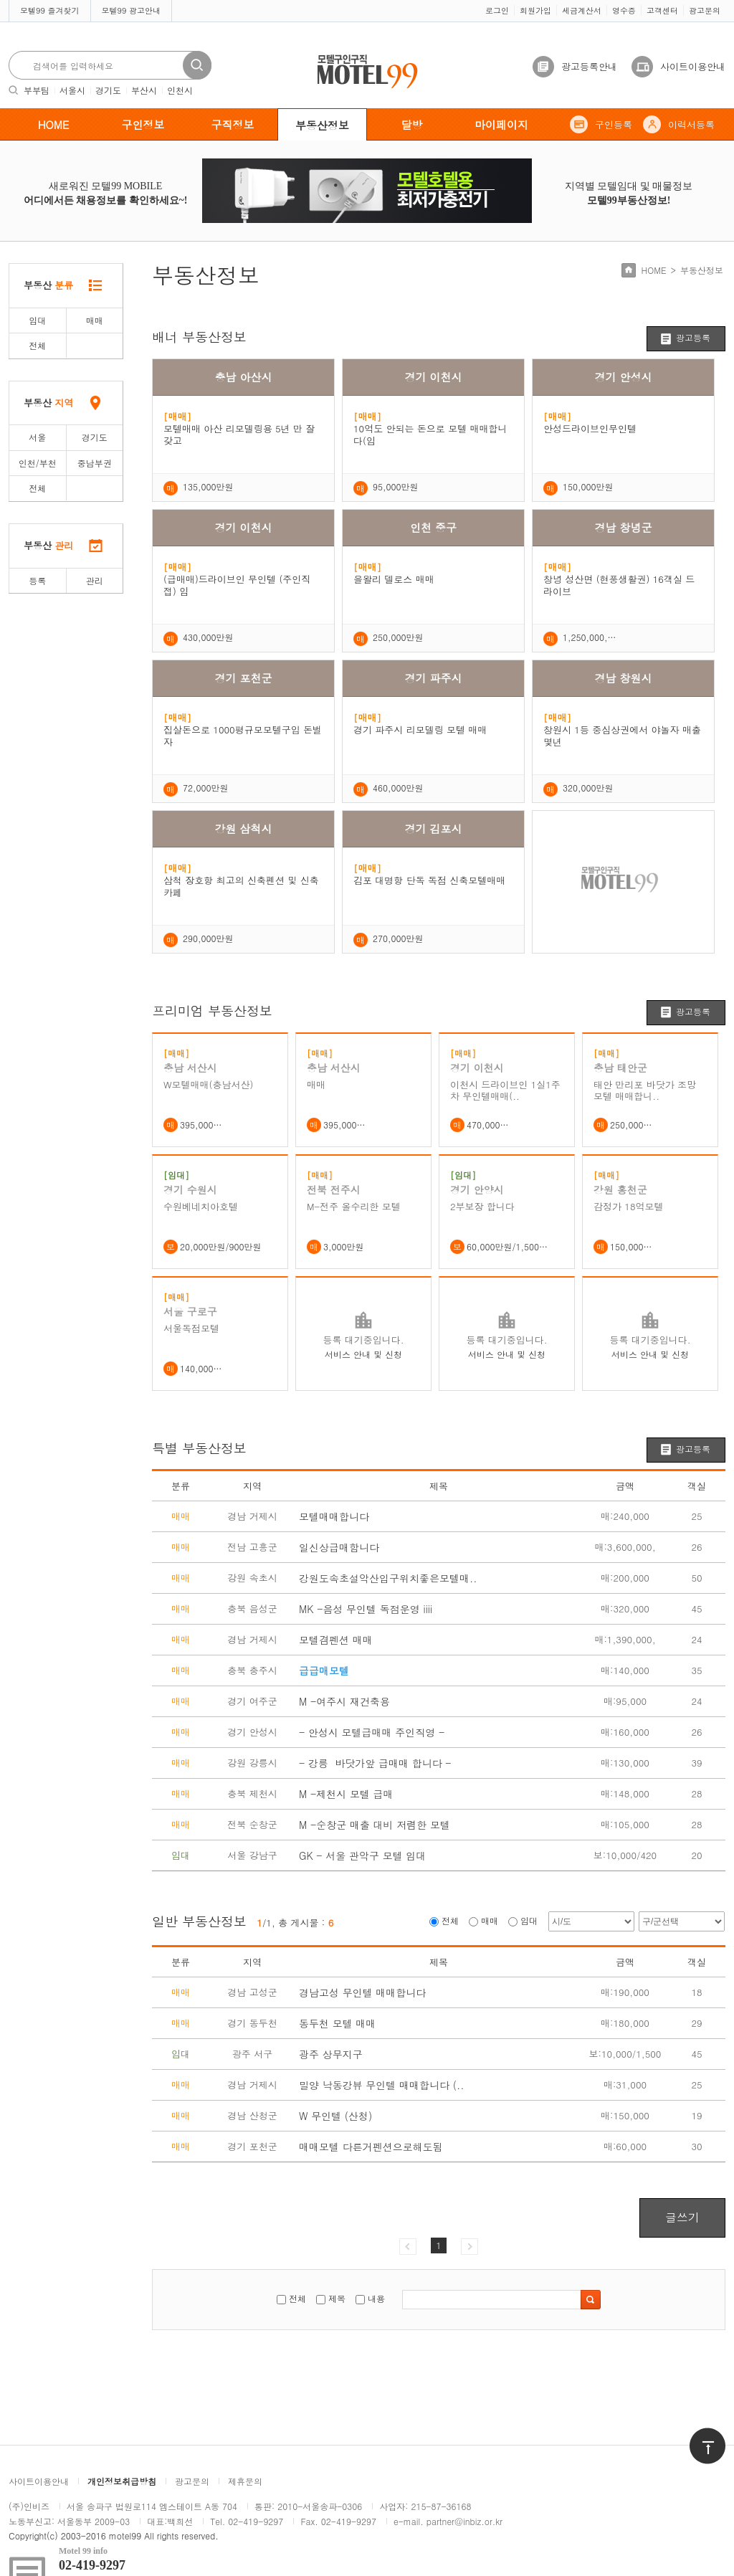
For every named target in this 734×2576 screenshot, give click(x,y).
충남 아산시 (243, 376)
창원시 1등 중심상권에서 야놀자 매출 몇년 (622, 735)
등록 (37, 580)
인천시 (180, 90)
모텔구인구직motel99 (358, 56)
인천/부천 (38, 463)
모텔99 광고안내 (131, 10)
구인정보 (143, 124)
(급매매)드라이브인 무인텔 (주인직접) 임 (236, 585)
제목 (336, 2298)
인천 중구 (433, 527)
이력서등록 (691, 124)
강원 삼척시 (243, 828)
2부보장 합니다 (482, 1206)
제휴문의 (245, 2481)
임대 (37, 320)
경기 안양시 (477, 1189)
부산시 (144, 90)
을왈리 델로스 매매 (393, 579)
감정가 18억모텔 (629, 1206)
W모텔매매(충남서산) (208, 1084)
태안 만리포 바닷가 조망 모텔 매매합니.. (645, 1090)
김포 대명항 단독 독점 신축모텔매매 (429, 880)
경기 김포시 (433, 828)
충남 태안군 (620, 1067)
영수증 (624, 10)
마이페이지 (501, 124)
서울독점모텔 (191, 1328)
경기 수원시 (190, 1189)
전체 (37, 345)
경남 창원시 (623, 677)
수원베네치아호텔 (200, 1206)
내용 (376, 2298)
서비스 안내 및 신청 (363, 1354)
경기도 (108, 90)
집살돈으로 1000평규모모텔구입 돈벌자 (242, 735)
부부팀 (36, 90)
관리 (94, 580)
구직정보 (232, 124)
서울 (37, 437)
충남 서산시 (190, 1067)
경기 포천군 (243, 677)
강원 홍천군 (620, 1189)
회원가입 (535, 10)
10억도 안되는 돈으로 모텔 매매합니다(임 (430, 434)
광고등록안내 (589, 66)
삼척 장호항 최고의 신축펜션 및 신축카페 (241, 886)
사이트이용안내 (692, 66)
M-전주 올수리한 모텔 (354, 1206)
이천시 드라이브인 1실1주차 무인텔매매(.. (505, 1090)
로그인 (497, 10)
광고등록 (693, 337)
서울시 (72, 90)
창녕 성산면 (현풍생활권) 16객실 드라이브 (619, 585)
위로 (698, 2434)
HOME (54, 124)
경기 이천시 (433, 376)
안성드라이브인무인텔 (590, 428)
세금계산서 (581, 10)
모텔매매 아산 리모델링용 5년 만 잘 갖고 (239, 434)
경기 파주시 (433, 677)
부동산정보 (322, 125)
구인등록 (613, 124)
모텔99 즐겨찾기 (50, 10)
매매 (94, 320)
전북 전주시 (334, 1189)
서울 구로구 (190, 1311)
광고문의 (704, 10)
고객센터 (662, 10)
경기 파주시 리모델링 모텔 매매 (420, 729)
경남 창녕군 (623, 527)
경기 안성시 (623, 376)
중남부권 (94, 463)
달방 (412, 124)
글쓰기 (682, 2217)
